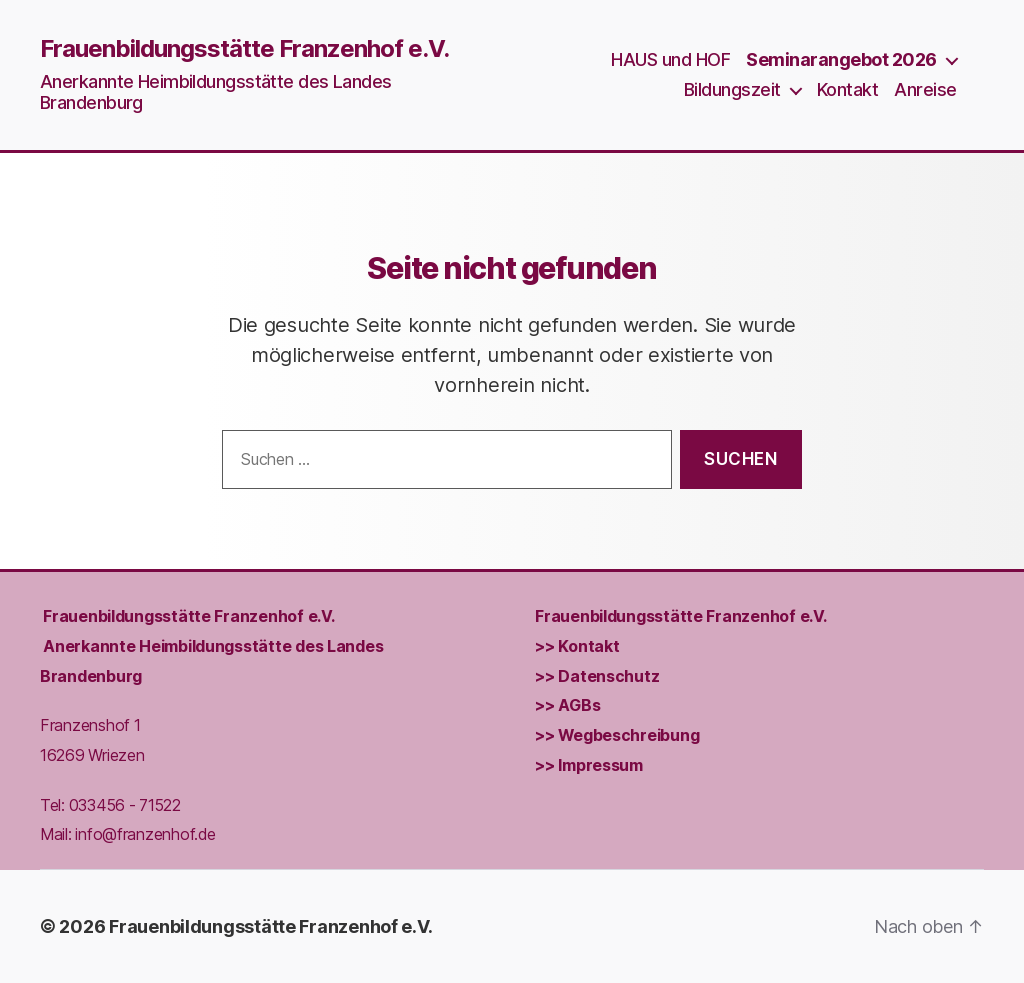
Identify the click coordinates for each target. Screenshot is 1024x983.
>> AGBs (567, 706)
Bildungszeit (732, 89)
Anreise (925, 89)
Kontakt (848, 89)
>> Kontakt (577, 646)
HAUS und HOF (670, 59)
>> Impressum (589, 765)
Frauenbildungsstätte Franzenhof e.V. (244, 49)
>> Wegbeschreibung (617, 735)
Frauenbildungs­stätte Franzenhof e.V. (188, 616)
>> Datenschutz (597, 676)
